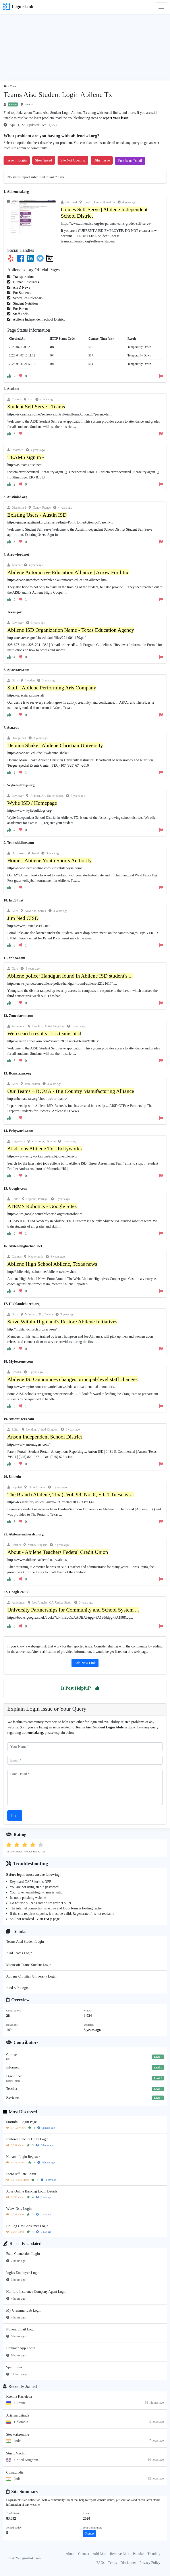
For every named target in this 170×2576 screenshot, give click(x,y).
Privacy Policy (149, 2562)
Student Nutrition (25, 303)
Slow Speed (43, 160)
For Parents (20, 309)
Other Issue (102, 160)
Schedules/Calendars (27, 298)
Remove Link (119, 2554)
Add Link (99, 2554)
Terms (112, 2562)
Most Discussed (20, 2111)
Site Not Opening (72, 160)
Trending (153, 2554)
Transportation (23, 277)
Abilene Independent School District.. (39, 319)
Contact (83, 2554)
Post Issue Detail (130, 161)
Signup (89, 2533)
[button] (97, 1688)
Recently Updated (22, 2243)
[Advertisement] (85, 47)
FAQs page (52, 1919)
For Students (21, 293)
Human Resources (25, 282)
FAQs (100, 2562)
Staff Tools (20, 314)
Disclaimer (128, 2562)
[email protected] (63, 645)
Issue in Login (16, 160)
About (70, 2554)
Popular (138, 2554)
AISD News (21, 287)
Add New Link (85, 1663)
